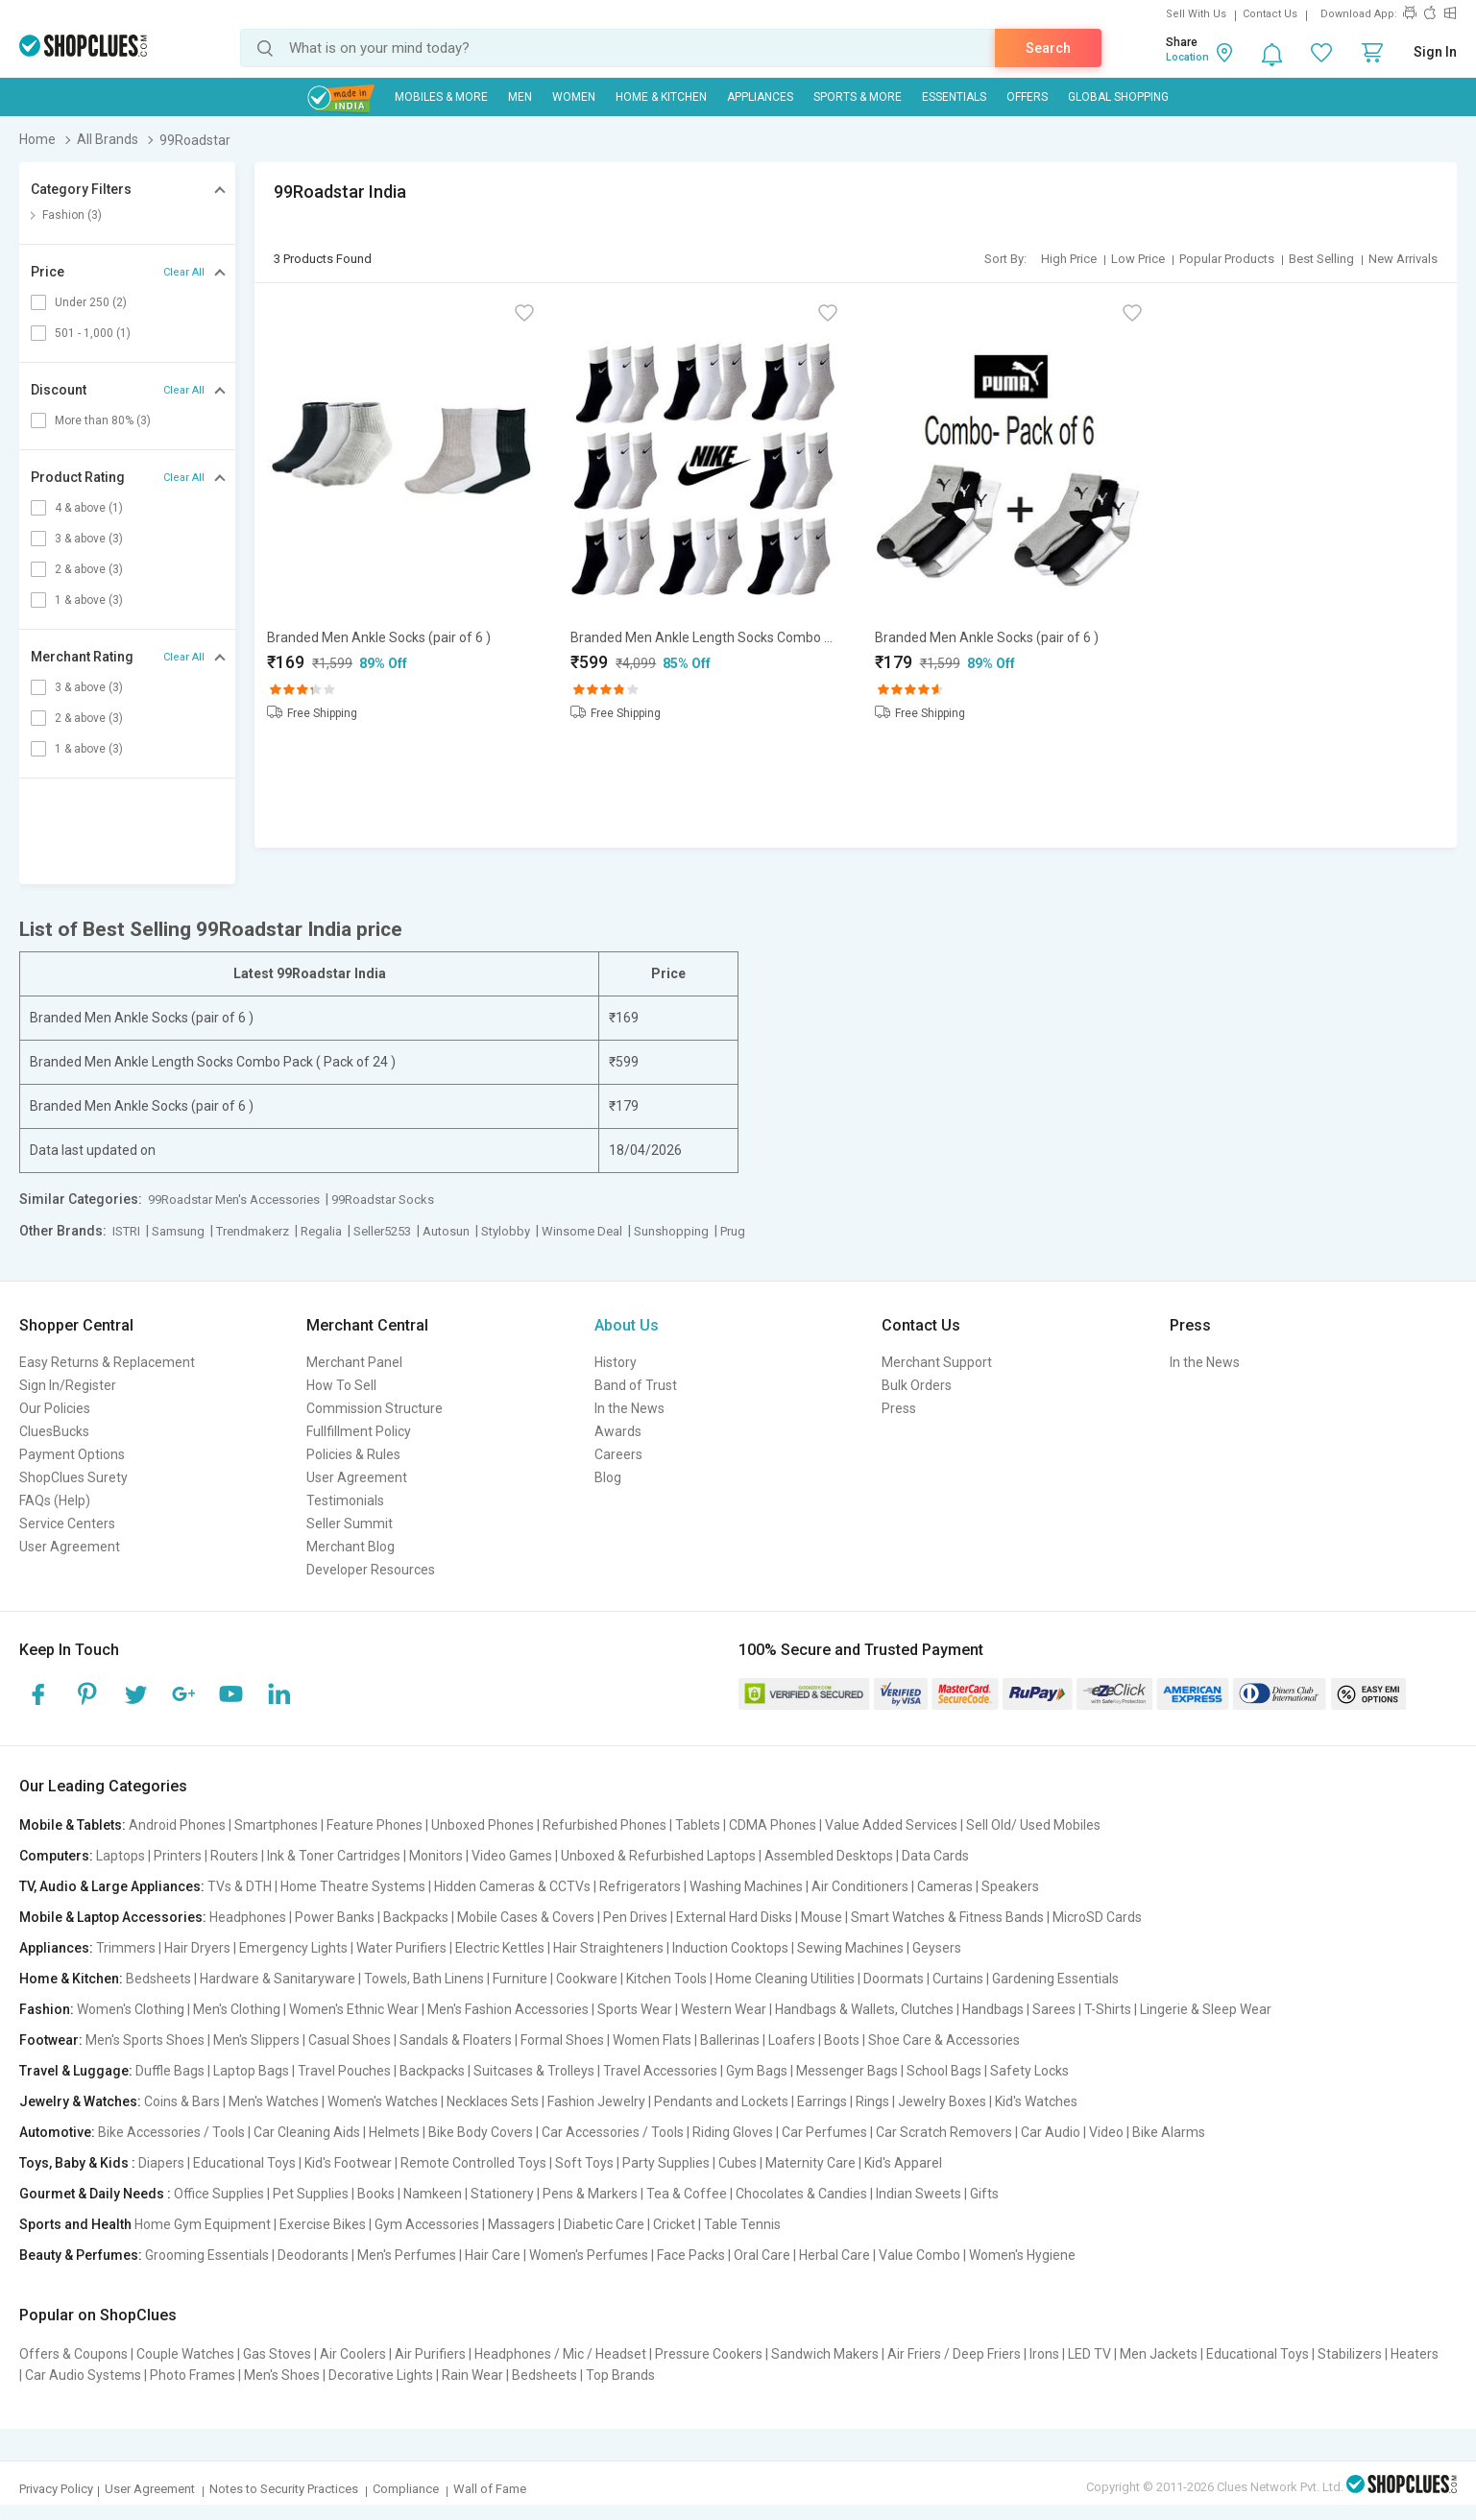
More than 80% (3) (103, 420)
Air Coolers (353, 2354)
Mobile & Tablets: (72, 1825)
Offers (1027, 97)
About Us (626, 1325)
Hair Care (492, 2255)
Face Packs (691, 2255)
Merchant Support (937, 1362)
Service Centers (67, 1523)
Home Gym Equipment (202, 2224)
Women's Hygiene (1022, 2255)
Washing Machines (746, 1886)
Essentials (954, 97)
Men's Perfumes (406, 2255)
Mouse (821, 1917)
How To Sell (341, 1385)
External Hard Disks (734, 1917)
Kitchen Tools (666, 1978)
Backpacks (415, 1917)
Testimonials (345, 1500)
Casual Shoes (349, 2040)
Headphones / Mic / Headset (560, 2354)
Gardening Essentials (1055, 1978)
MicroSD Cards (1097, 1917)
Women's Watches (382, 2101)
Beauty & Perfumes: (80, 2255)
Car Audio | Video (1072, 2132)
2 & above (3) (89, 569)
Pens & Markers (590, 2193)
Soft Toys (584, 2163)
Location (1187, 57)
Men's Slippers (256, 2040)
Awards (617, 1431)
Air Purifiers (430, 2354)
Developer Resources (370, 1569)
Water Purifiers (401, 1948)
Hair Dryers (197, 1948)
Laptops (120, 1855)
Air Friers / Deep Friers (954, 2354)
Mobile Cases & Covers (525, 1917)
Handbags (993, 2009)
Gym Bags (756, 2070)
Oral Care (762, 2255)
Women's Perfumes (588, 2255)
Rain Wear (472, 2375)
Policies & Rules (353, 1454)
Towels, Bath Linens (424, 1978)
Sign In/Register (67, 1385)
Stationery (502, 2193)
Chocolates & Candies (801, 2193)
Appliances (760, 97)
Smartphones (276, 1825)
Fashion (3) (72, 215)
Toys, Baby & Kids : (77, 2163)
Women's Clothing (130, 2009)
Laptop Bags (251, 2070)
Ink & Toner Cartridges (333, 1855)
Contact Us (1270, 14)
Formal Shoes (562, 2040)
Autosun (446, 1231)
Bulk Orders (917, 1385)
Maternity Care (810, 2163)
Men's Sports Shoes (145, 2040)
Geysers (936, 1948)
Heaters (1415, 2354)
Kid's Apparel (903, 2163)
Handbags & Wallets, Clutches (864, 2009)
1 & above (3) (89, 600)
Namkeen (432, 2193)
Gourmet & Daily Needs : (95, 2193)
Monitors (436, 1855)
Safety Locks (1029, 2070)
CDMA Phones (772, 1825)
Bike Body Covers (480, 2132)
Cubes (737, 2163)
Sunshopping (671, 1231)
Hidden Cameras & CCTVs (512, 1886)
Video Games (512, 1855)
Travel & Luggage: (76, 2070)
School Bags (944, 2070)
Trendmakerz (252, 1231)
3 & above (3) (89, 538)
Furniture (520, 1978)
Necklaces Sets (493, 2101)
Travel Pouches (344, 2070)
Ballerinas (730, 2040)
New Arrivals (1403, 259)
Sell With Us (1196, 14)
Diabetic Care (604, 2224)
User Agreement (69, 1546)
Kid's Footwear (348, 2163)
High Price (1069, 259)
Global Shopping (1118, 97)
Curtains (957, 1978)
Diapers (161, 2163)
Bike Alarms (1168, 2132)
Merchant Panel (354, 1362)
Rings (872, 2101)
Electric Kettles (499, 1948)
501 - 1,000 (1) (93, 333)
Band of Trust (635, 1385)
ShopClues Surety (73, 1477)
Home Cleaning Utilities (785, 1978)
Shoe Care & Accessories (944, 2040)
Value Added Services (891, 1825)
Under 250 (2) (91, 302)
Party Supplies (666, 2163)
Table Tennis (742, 2224)
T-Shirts (1107, 2009)
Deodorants (313, 2255)
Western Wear (723, 2009)
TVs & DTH (239, 1886)
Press (899, 1408)
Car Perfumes (824, 2132)
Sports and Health (75, 2224)
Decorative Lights (380, 2375)
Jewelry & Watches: (80, 2101)
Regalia (321, 1231)
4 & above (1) (89, 508)
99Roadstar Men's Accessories (234, 1199)
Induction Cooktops (730, 1948)
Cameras (945, 1886)
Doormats (893, 1978)
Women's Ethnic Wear (354, 2009)
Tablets (697, 1825)
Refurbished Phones (604, 1825)
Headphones (247, 1917)
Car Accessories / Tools (613, 2132)
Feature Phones (375, 1825)
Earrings (822, 2101)
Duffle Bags (170, 2070)
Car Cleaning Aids (307, 2132)
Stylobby (505, 1231)
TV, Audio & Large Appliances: (112, 1886)
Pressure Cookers (708, 2354)
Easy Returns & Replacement (107, 1362)
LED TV (1089, 2354)
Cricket (674, 2224)
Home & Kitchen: (71, 1978)
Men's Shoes (282, 2375)
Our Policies (54, 1408)
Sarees (1054, 2009)
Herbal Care (834, 2255)
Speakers (1010, 1886)
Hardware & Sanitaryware (277, 1978)
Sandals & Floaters (455, 2040)
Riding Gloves (732, 2132)
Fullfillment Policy (358, 1431)
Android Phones (177, 1825)
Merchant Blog (350, 1546)
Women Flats (652, 2040)
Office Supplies (219, 2193)
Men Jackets (1159, 2354)
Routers (234, 1855)
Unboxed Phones (482, 1825)
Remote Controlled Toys (473, 2163)
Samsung (178, 1231)
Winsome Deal (582, 1231)
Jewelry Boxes (942, 2101)
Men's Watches (274, 2101)
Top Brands (620, 2375)
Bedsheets (158, 1978)
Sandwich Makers (825, 2354)
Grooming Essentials (207, 2255)
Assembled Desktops (828, 1855)
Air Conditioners (859, 1886)
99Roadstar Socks (382, 1199)
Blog (607, 1477)
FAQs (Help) (54, 1500)
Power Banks (335, 1917)
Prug (732, 1231)
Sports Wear (634, 2009)
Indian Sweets (918, 2193)
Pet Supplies (311, 2193)
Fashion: (46, 2009)
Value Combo (919, 2255)
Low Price (1138, 259)
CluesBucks (54, 1431)
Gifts (984, 2193)
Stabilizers (1350, 2354)
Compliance (406, 2489)
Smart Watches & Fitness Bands (947, 1917)
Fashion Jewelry (596, 2101)
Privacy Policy (56, 2489)
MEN (520, 97)
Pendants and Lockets (721, 2101)
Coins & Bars (182, 2101)
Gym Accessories (427, 2224)
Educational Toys (244, 2163)
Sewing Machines (850, 1948)
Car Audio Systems (83, 2375)
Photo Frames (192, 2375)
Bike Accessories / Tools (171, 2132)
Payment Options (72, 1454)
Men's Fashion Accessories (508, 2009)
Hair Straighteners (608, 1948)
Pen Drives (635, 1917)
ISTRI (126, 1231)
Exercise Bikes (322, 2224)
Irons (1044, 2354)
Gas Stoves (277, 2354)
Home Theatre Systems (352, 1886)
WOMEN (573, 97)
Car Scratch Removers (944, 2132)
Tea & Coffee (686, 2193)
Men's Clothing (236, 2009)
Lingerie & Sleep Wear (1205, 2009)
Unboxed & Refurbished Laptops (658, 1855)
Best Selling (1321, 259)
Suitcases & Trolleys (533, 2070)
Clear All (184, 272)
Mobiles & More (441, 97)
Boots (841, 2040)
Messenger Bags (847, 2070)
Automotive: (57, 2132)
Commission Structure (374, 1408)
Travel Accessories (660, 2070)
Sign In (1435, 52)
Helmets (394, 2132)
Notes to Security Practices (283, 2489)
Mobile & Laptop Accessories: (112, 1917)
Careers (618, 1454)
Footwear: (51, 2040)
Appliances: (56, 1948)
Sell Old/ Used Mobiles (1033, 1825)
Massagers (521, 2224)
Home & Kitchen (661, 97)
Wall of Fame (489, 2489)
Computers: (56, 1855)
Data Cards (935, 1855)
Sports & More (857, 97)
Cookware (586, 1978)
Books (376, 2193)
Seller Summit (349, 1523)
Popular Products (1226, 259)
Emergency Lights (293, 1948)
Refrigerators (640, 1886)
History (615, 1362)
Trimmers (126, 1948)
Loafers (791, 2040)
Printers (178, 1855)
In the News (629, 1408)
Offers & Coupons (73, 2354)
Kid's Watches (1036, 2101)
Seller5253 (382, 1231)
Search (1048, 48)
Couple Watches (185, 2354)
